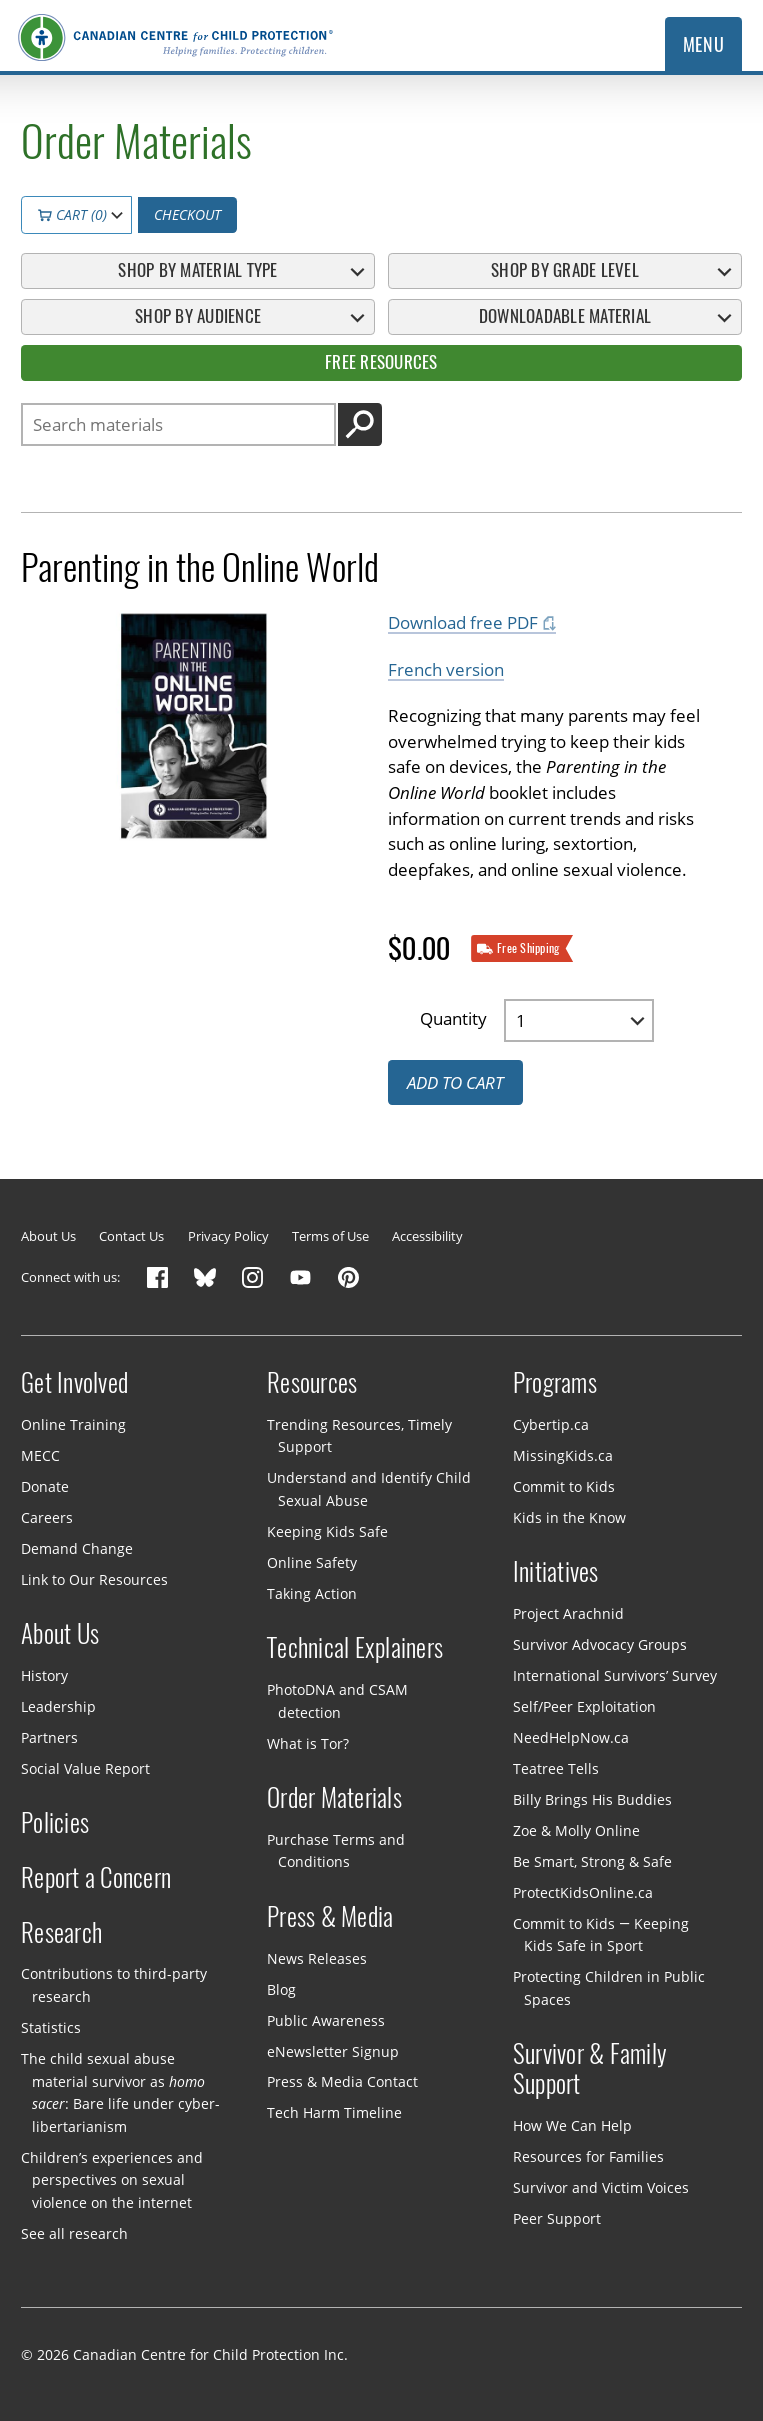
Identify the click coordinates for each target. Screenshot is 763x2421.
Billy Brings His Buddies (592, 1799)
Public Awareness (326, 2019)
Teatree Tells (556, 1768)
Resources (312, 1383)
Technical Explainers (355, 1648)
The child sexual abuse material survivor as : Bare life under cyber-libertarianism (120, 2092)
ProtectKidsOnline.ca (583, 1892)
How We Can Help (572, 2125)
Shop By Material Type (197, 270)
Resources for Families (588, 2156)
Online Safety (312, 1562)
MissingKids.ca (563, 1454)
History (44, 1675)
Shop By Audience (198, 316)
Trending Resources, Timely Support (359, 1436)
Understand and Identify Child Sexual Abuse (369, 1489)
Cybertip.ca (551, 1424)
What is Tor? (308, 1742)
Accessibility (427, 1236)
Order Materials (334, 1798)
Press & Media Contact (342, 2081)
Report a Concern (96, 1878)
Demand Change (77, 1547)
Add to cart (455, 1082)
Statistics (51, 2027)
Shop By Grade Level (565, 270)
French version (446, 668)
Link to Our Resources (94, 1578)
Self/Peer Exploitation (584, 1706)
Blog (281, 1988)
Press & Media (330, 1917)
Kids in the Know (569, 1516)
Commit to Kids (564, 1485)
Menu (703, 44)
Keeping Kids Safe (327, 1531)
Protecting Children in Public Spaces (609, 1988)
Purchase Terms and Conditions (336, 1851)
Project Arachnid (568, 1613)
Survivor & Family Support (590, 2069)
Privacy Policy (228, 1236)
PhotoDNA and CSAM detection (337, 1701)
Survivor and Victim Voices (601, 2187)
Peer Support (557, 2218)
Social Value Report (85, 1768)
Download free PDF (463, 622)
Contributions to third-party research (114, 1985)
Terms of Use (330, 1236)
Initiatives (556, 1572)
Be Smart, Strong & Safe (592, 1861)
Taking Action (312, 1593)
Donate (45, 1485)
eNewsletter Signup (333, 2050)
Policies (55, 1823)
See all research (74, 2233)
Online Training (73, 1424)
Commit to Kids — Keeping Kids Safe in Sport (601, 1935)
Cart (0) (72, 214)
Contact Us (131, 1236)
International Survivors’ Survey (615, 1675)
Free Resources (381, 362)
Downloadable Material (565, 316)
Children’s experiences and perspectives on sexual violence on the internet (112, 2179)
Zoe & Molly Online (576, 1830)
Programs (555, 1383)
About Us (48, 1236)
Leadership (58, 1706)
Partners (49, 1737)
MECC (40, 1454)
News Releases (317, 1957)
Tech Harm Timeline (334, 2112)
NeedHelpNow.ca (571, 1737)
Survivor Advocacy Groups (600, 1644)
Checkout (187, 214)
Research (61, 1933)
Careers (47, 1516)
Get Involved (74, 1383)
